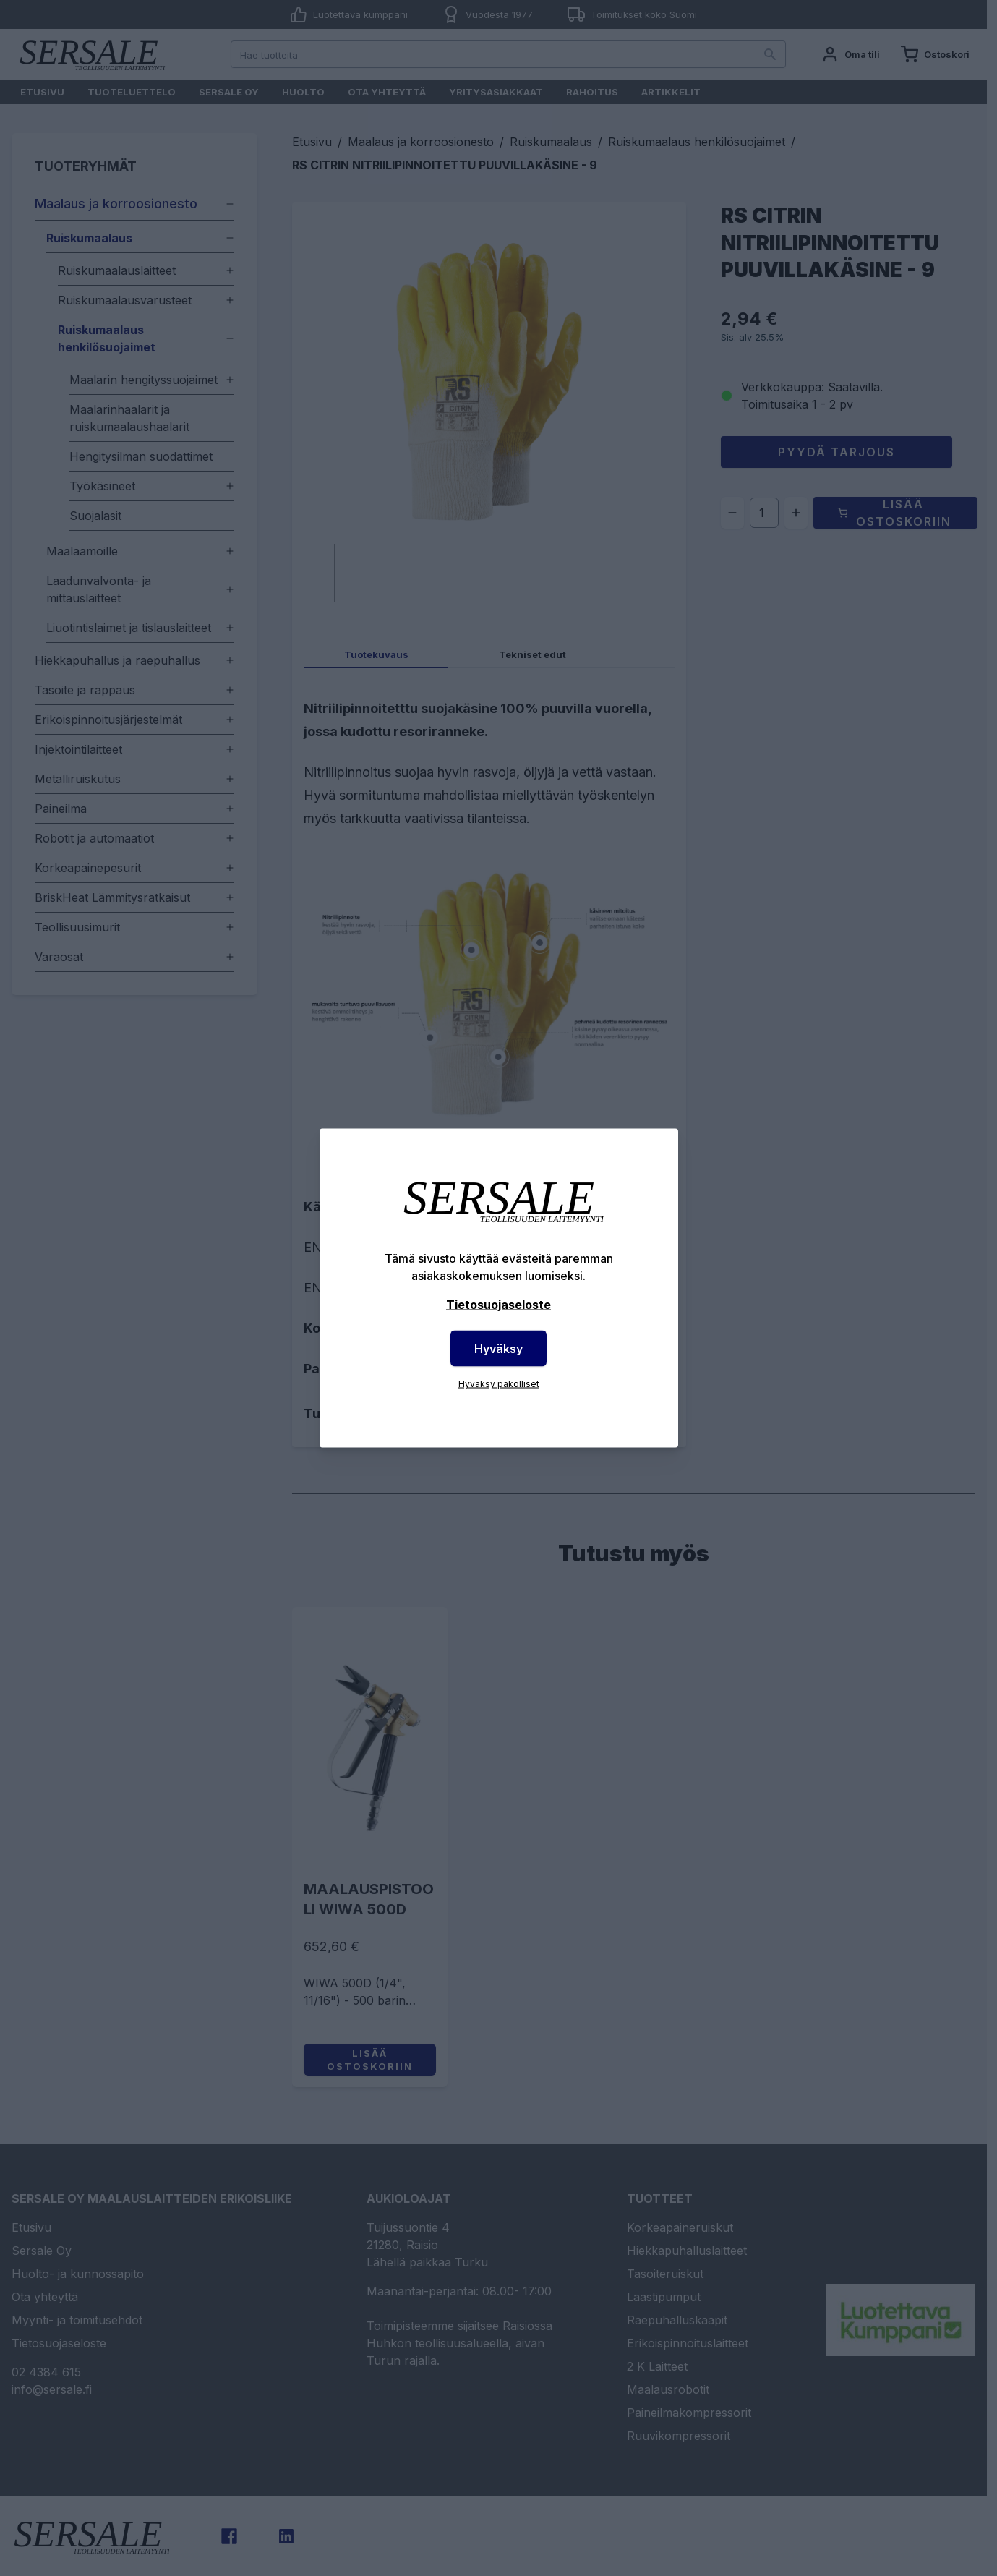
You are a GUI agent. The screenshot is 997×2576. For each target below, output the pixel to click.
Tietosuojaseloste (498, 1304)
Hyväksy (498, 1349)
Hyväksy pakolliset (498, 1383)
